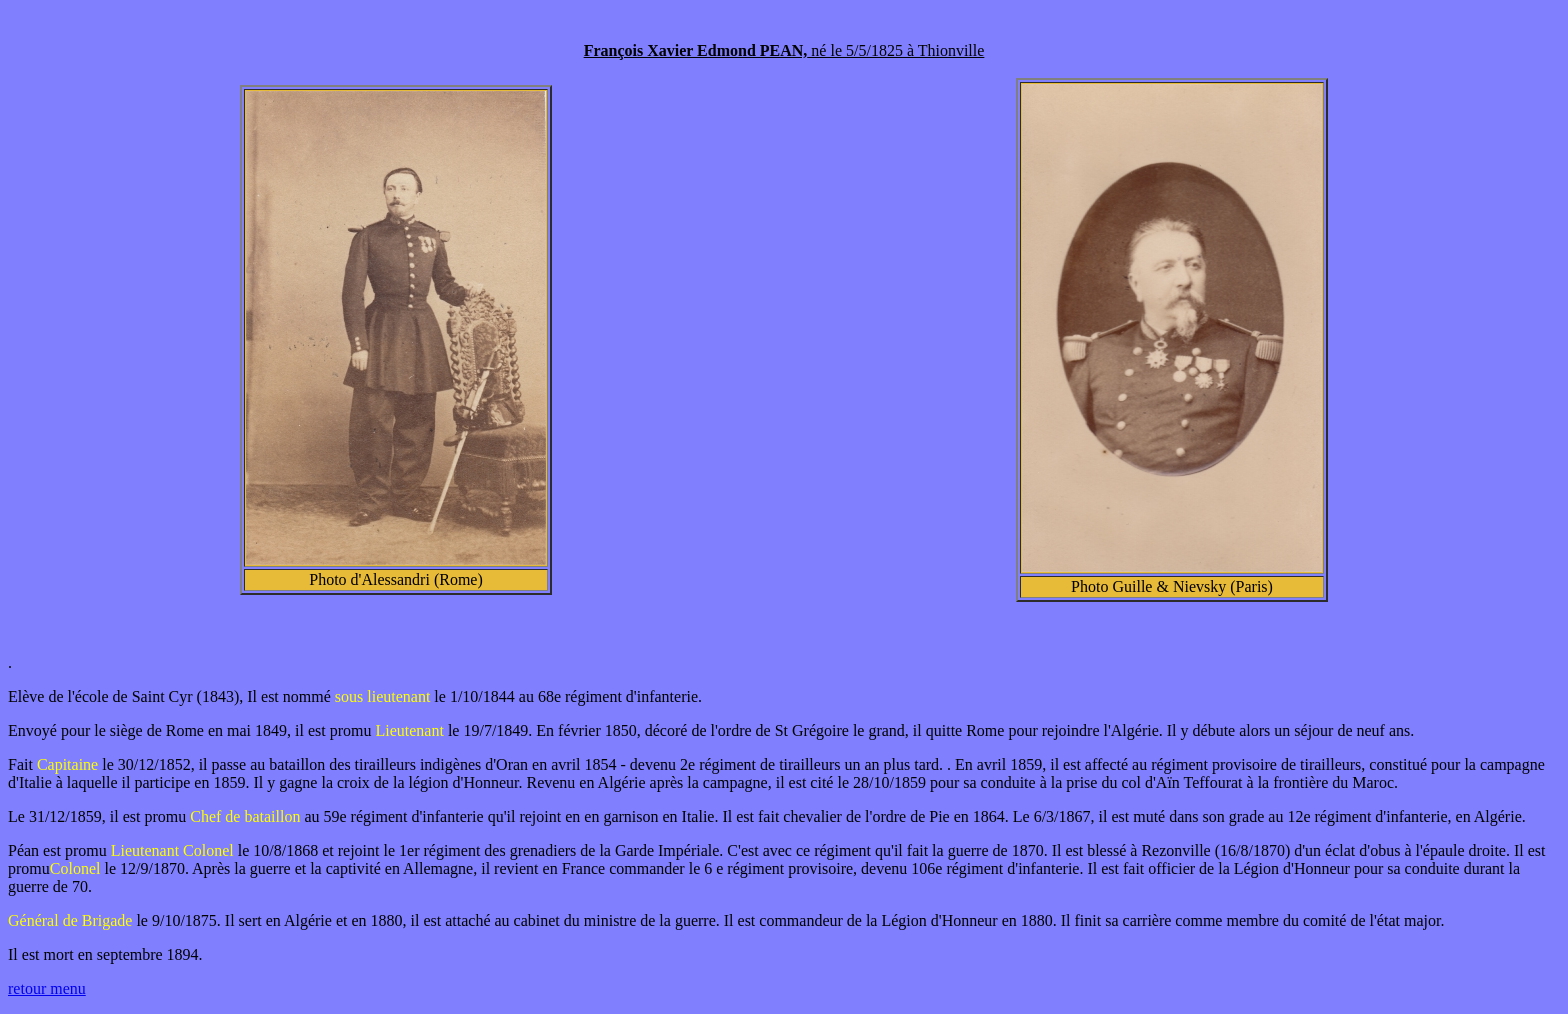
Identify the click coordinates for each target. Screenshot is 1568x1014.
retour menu (47, 988)
